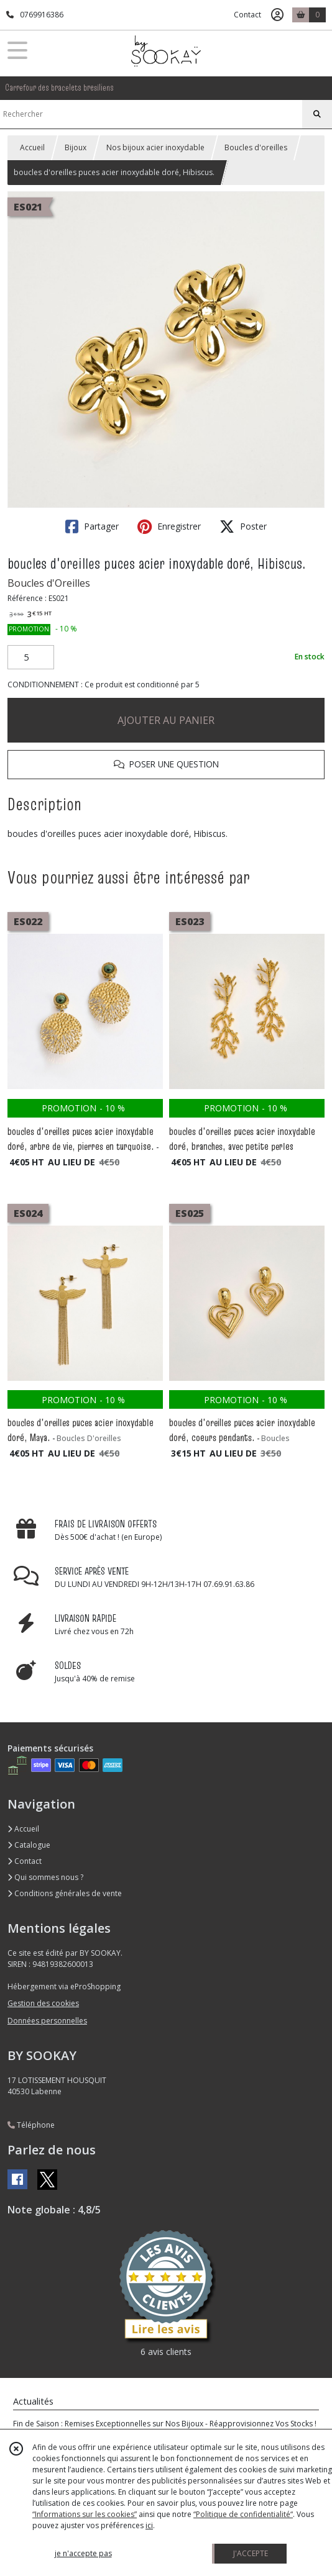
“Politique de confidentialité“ (243, 2514)
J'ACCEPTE (250, 2553)
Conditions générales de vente (64, 1893)
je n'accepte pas (83, 2553)
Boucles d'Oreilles (48, 583)
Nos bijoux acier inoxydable (155, 147)
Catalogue (28, 1845)
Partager (92, 526)
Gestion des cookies (43, 2003)
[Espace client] (277, 15)
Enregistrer (169, 526)
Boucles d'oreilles (255, 147)
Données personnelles (47, 2020)
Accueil (32, 147)
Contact (247, 14)
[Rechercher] (317, 114)
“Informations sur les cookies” (84, 2514)
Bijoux (75, 147)
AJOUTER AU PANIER (166, 720)
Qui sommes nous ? (45, 1877)
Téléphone (31, 2125)
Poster (243, 526)
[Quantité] (30, 657)
